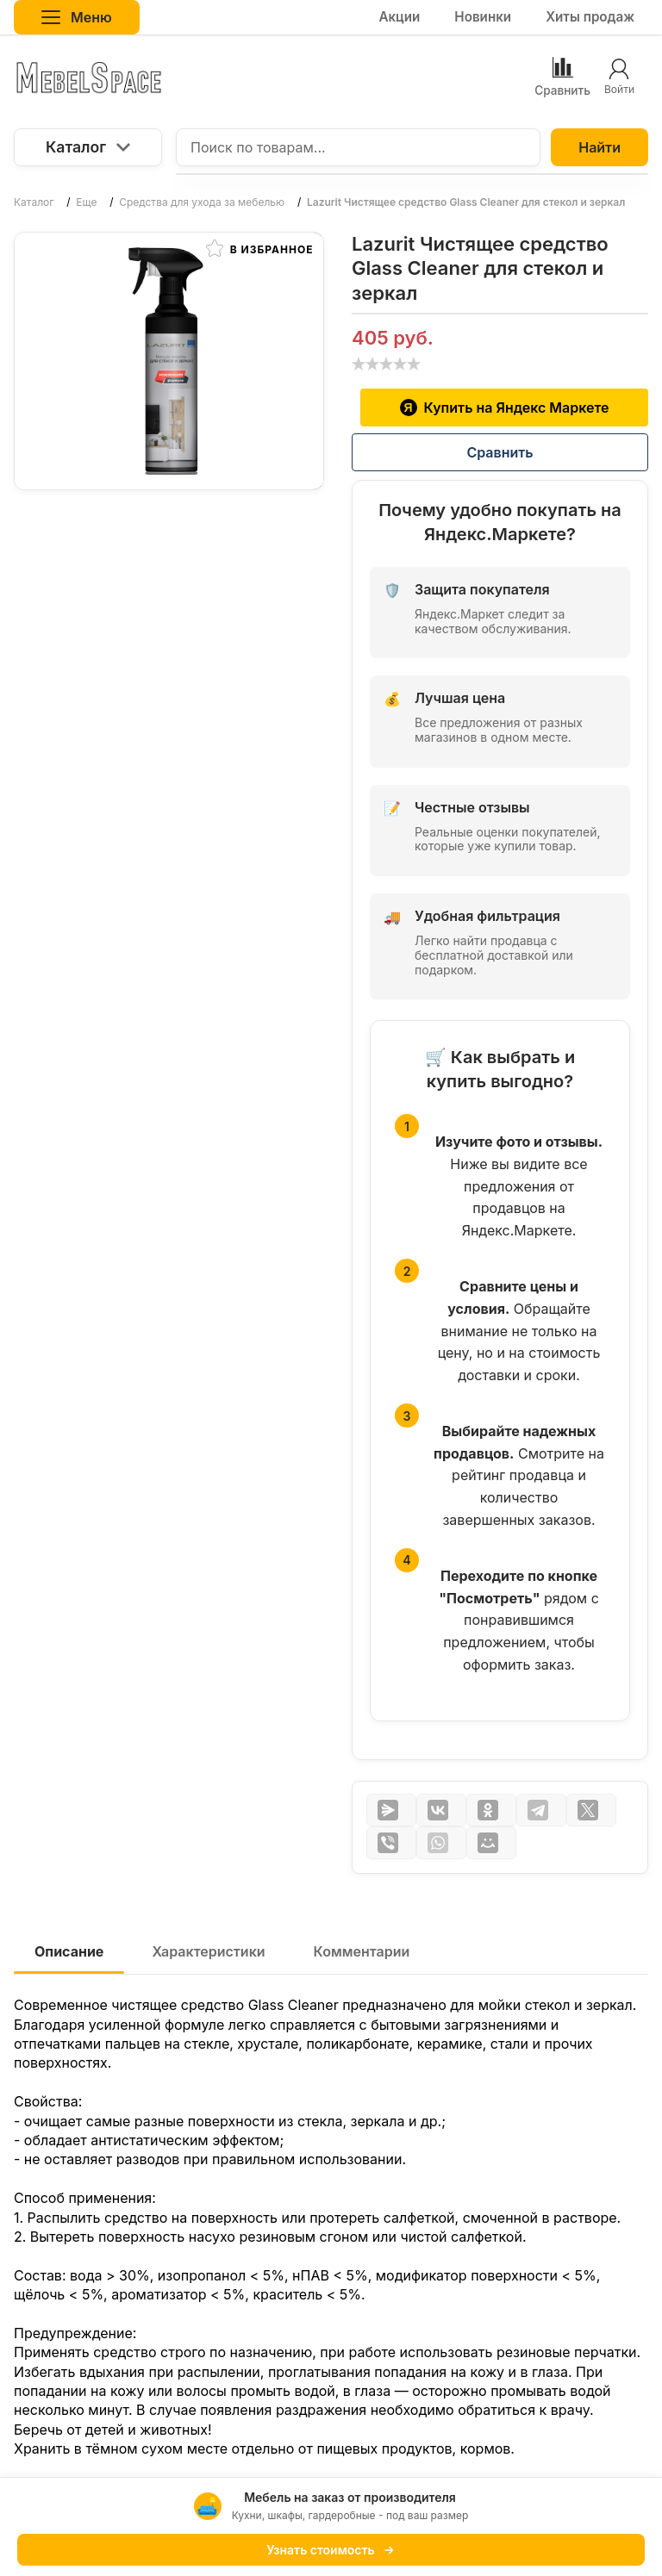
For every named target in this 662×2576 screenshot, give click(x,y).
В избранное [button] (259, 248)
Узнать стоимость (330, 2549)
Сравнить (499, 452)
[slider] (386, 363)
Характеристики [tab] (208, 1951)
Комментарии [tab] (362, 1951)
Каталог (88, 147)
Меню (76, 17)
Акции (399, 17)
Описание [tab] (68, 1951)
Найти (599, 147)
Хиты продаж (590, 17)
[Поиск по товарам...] (358, 147)
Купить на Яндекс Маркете (504, 407)
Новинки (482, 17)
